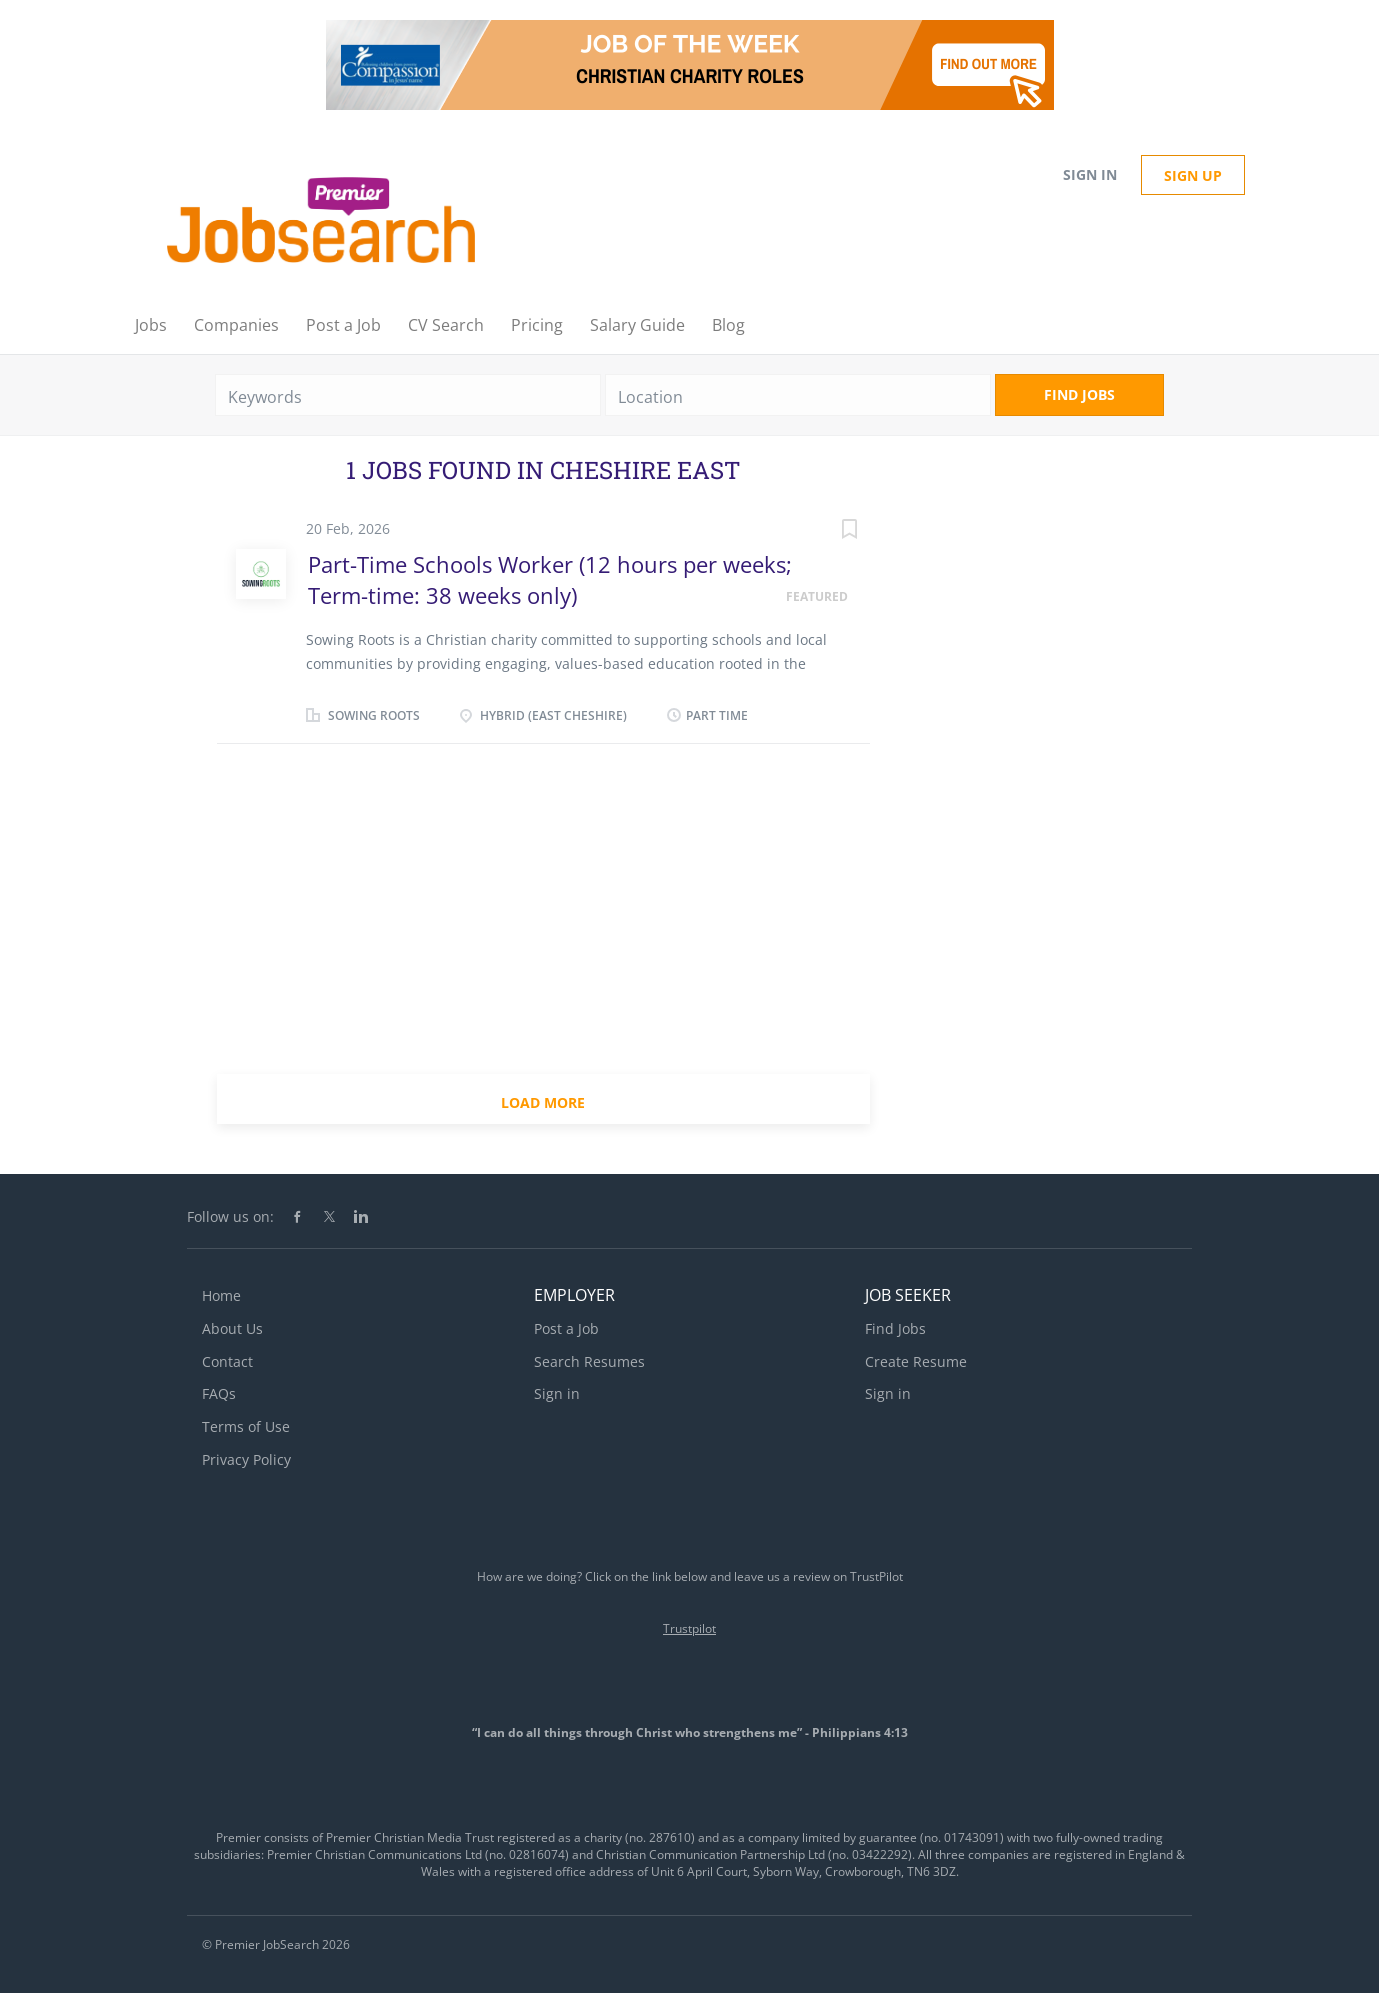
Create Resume (916, 1361)
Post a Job (566, 1328)
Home (221, 1295)
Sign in (1090, 174)
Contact (227, 1361)
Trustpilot (689, 1628)
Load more (543, 1102)
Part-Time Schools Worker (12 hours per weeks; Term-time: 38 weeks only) (550, 579)
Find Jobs (1079, 394)
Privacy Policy (246, 1459)
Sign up (1193, 175)
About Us (232, 1328)
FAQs (219, 1393)
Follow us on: (230, 1216)
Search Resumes (589, 1361)
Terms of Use (246, 1426)
